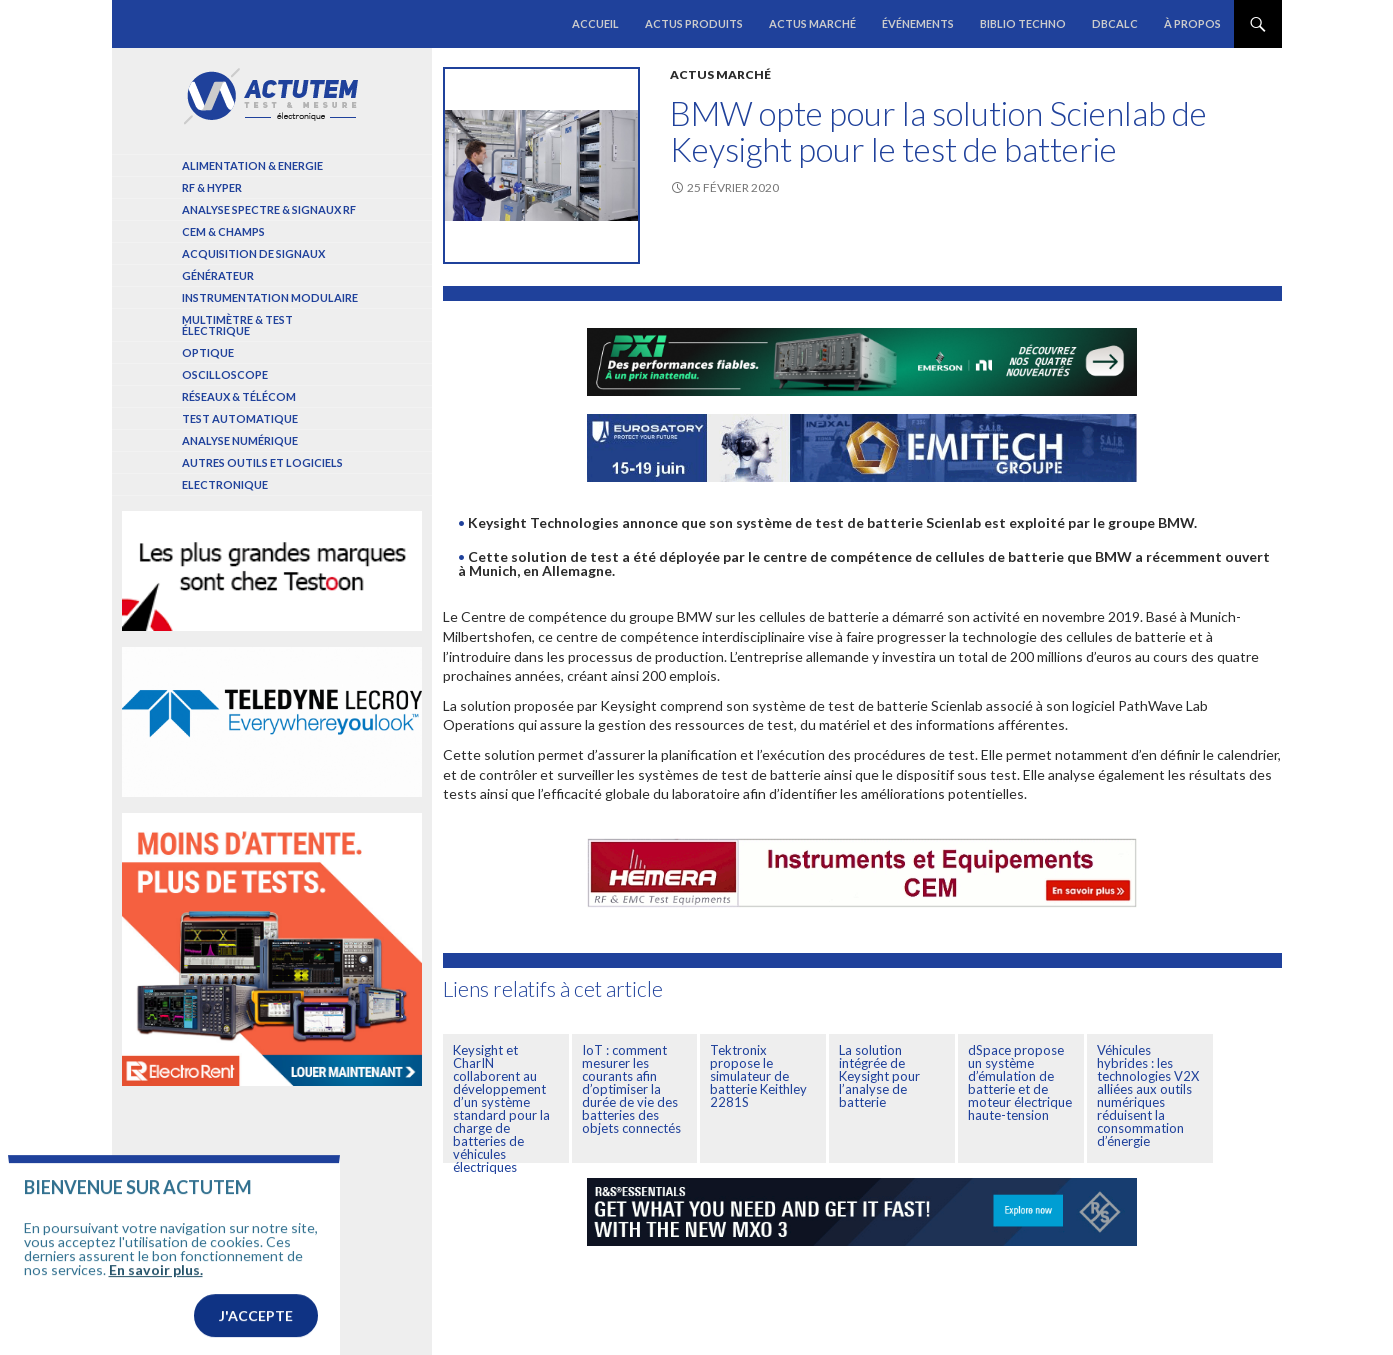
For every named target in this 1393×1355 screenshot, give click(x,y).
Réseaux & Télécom (239, 396)
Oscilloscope (225, 374)
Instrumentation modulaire (270, 297)
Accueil (595, 23)
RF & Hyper (212, 187)
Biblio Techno (1023, 23)
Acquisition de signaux (253, 253)
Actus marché (812, 23)
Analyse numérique (240, 440)
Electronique (225, 484)
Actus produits (694, 23)
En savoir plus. (156, 1302)
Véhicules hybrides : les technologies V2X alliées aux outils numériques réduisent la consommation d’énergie (1148, 1095)
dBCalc (1115, 23)
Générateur (218, 275)
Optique (208, 352)
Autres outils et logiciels (262, 462)
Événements (918, 23)
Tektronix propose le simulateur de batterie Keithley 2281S (758, 1076)
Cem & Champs (223, 231)
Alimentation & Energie (252, 165)
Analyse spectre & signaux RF (269, 209)
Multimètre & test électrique (237, 325)
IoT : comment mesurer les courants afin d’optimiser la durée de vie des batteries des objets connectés (631, 1089)
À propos (1192, 23)
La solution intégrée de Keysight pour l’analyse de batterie (879, 1076)
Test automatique (240, 418)
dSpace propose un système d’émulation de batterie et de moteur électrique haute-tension (1020, 1082)
